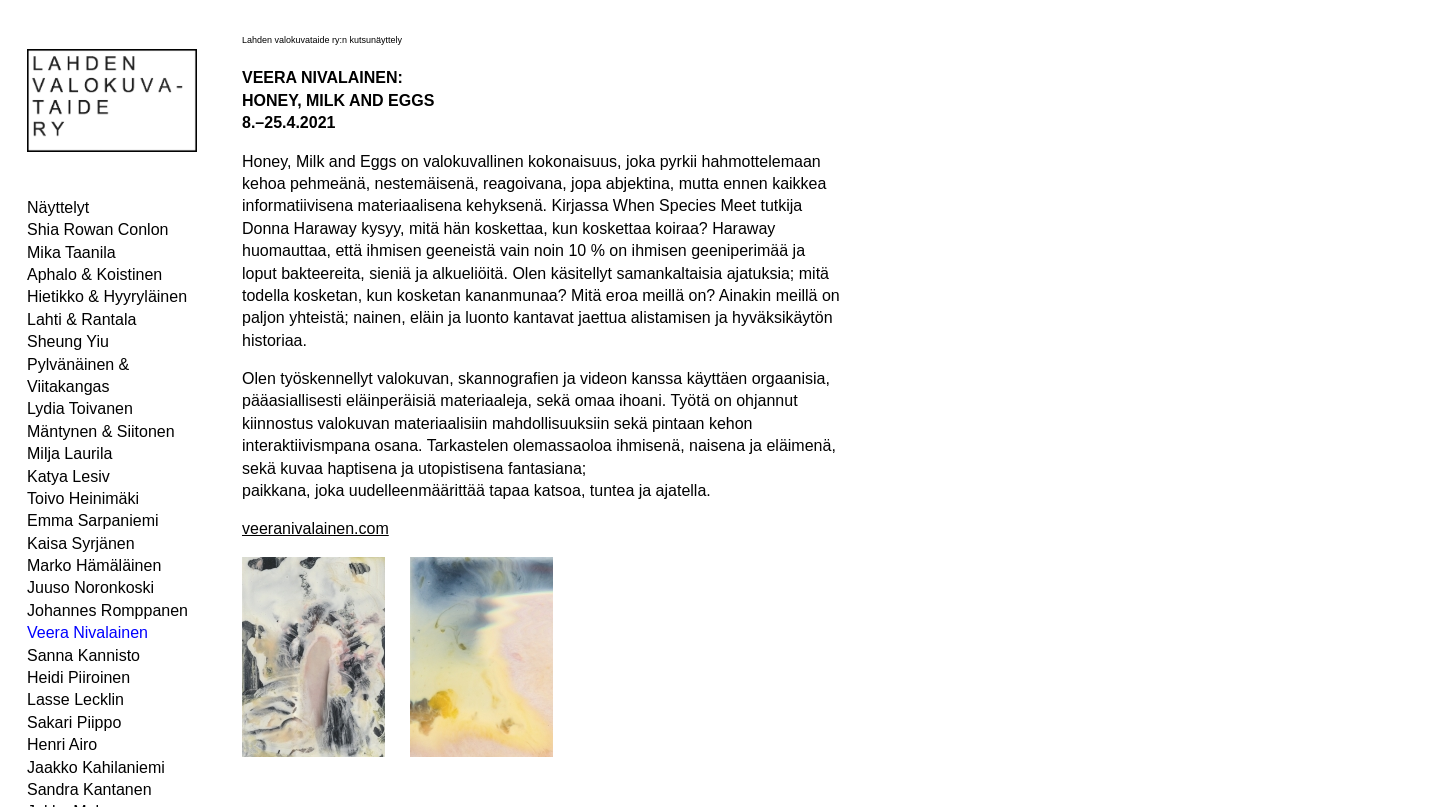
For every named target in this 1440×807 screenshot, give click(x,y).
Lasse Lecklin (75, 699)
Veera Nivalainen (87, 632)
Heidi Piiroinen (78, 677)
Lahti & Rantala (81, 319)
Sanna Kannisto (83, 655)
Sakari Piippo (74, 722)
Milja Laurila (69, 453)
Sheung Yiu (68, 341)
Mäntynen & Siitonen (101, 431)
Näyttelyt (58, 207)
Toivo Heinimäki (83, 498)
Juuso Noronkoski (90, 587)
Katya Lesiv (68, 476)
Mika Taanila (71, 252)
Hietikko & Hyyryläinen (107, 296)
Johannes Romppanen (107, 610)
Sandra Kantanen (89, 789)
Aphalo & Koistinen (94, 274)
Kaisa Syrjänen (81, 543)
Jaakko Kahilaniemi (96, 767)
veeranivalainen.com (315, 528)
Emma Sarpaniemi (93, 520)
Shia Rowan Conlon (97, 229)
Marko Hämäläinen (94, 565)
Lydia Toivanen (80, 408)
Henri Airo (62, 744)
